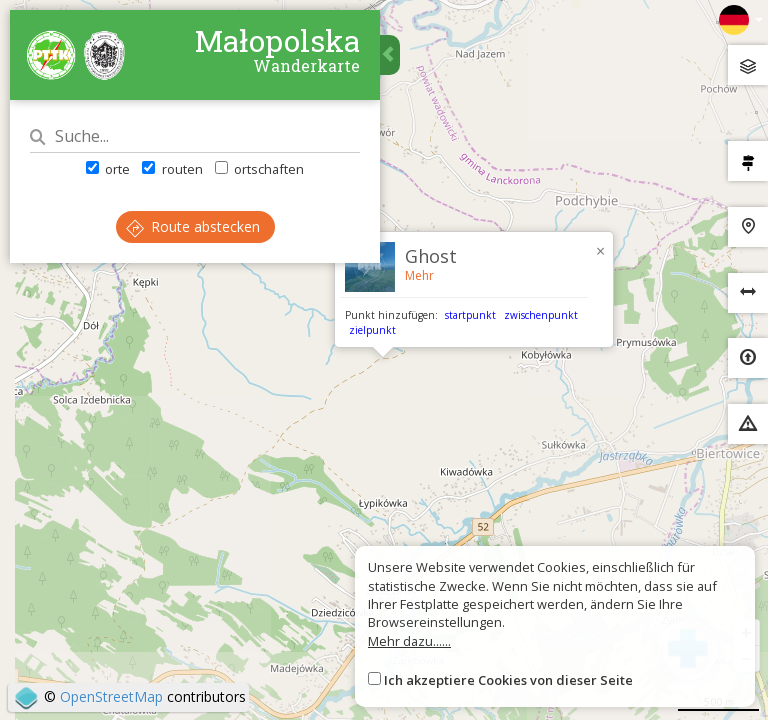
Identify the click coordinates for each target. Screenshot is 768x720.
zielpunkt (372, 330)
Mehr (419, 275)
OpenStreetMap (111, 696)
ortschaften (259, 169)
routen (172, 169)
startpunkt (470, 315)
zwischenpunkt (541, 315)
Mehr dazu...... (409, 641)
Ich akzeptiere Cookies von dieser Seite (508, 680)
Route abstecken (193, 226)
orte (108, 169)
